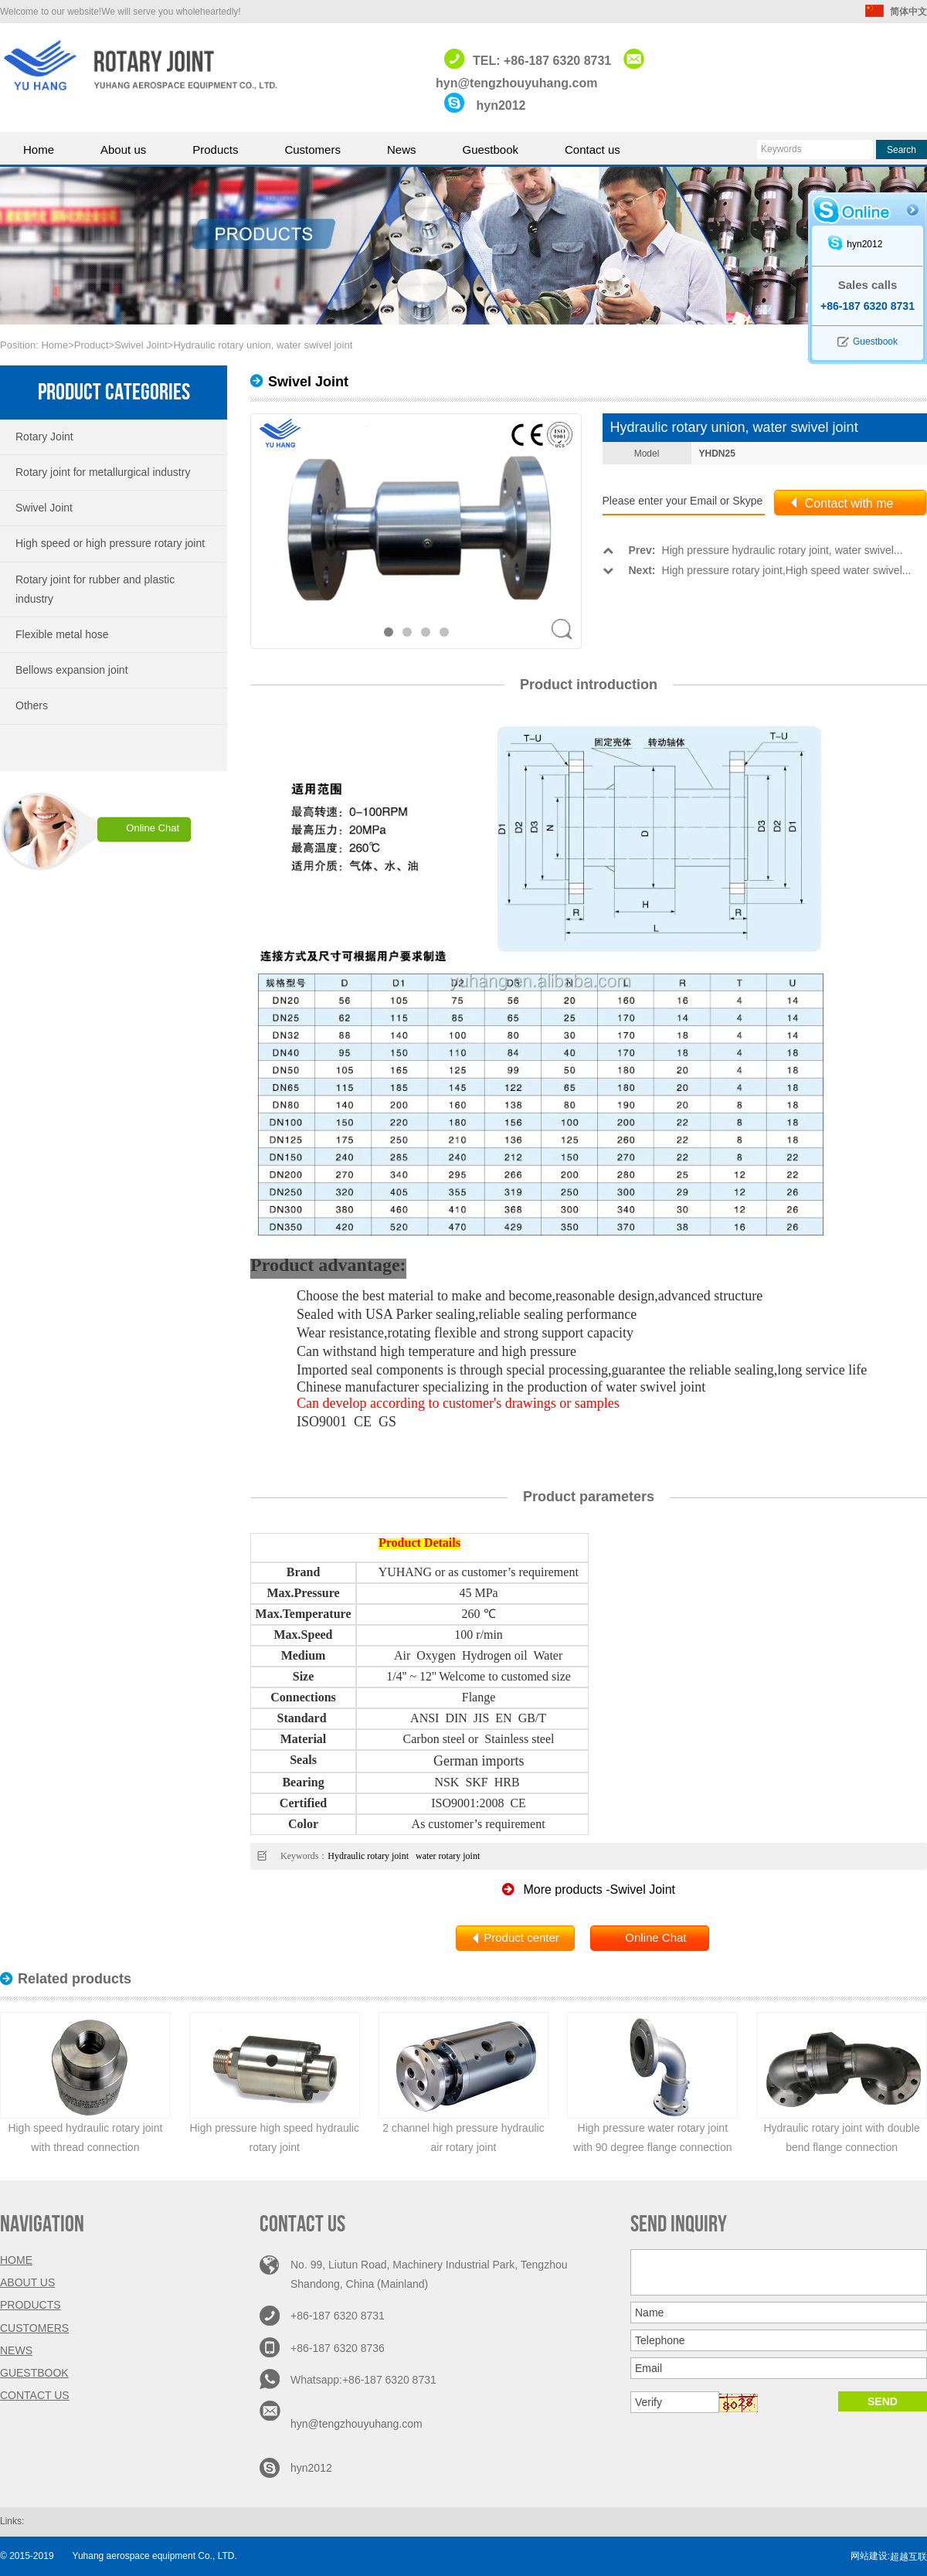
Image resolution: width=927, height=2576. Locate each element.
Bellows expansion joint (71, 670)
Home (38, 149)
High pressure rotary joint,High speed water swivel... (757, 570)
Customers (312, 149)
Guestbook (490, 149)
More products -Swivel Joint (588, 1889)
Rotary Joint (44, 436)
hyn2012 (500, 105)
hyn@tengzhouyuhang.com (358, 2424)
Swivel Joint (141, 345)
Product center (521, 1937)
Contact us (592, 149)
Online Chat (152, 828)
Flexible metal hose (62, 634)
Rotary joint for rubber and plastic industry (95, 589)
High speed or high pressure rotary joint (110, 543)
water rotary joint (446, 1855)
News (401, 149)
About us (123, 149)
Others (31, 705)
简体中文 (896, 11)
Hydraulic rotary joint (368, 1855)
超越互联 (908, 2556)
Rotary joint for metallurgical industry (102, 472)
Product (91, 345)
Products (215, 149)
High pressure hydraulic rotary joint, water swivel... (753, 550)
